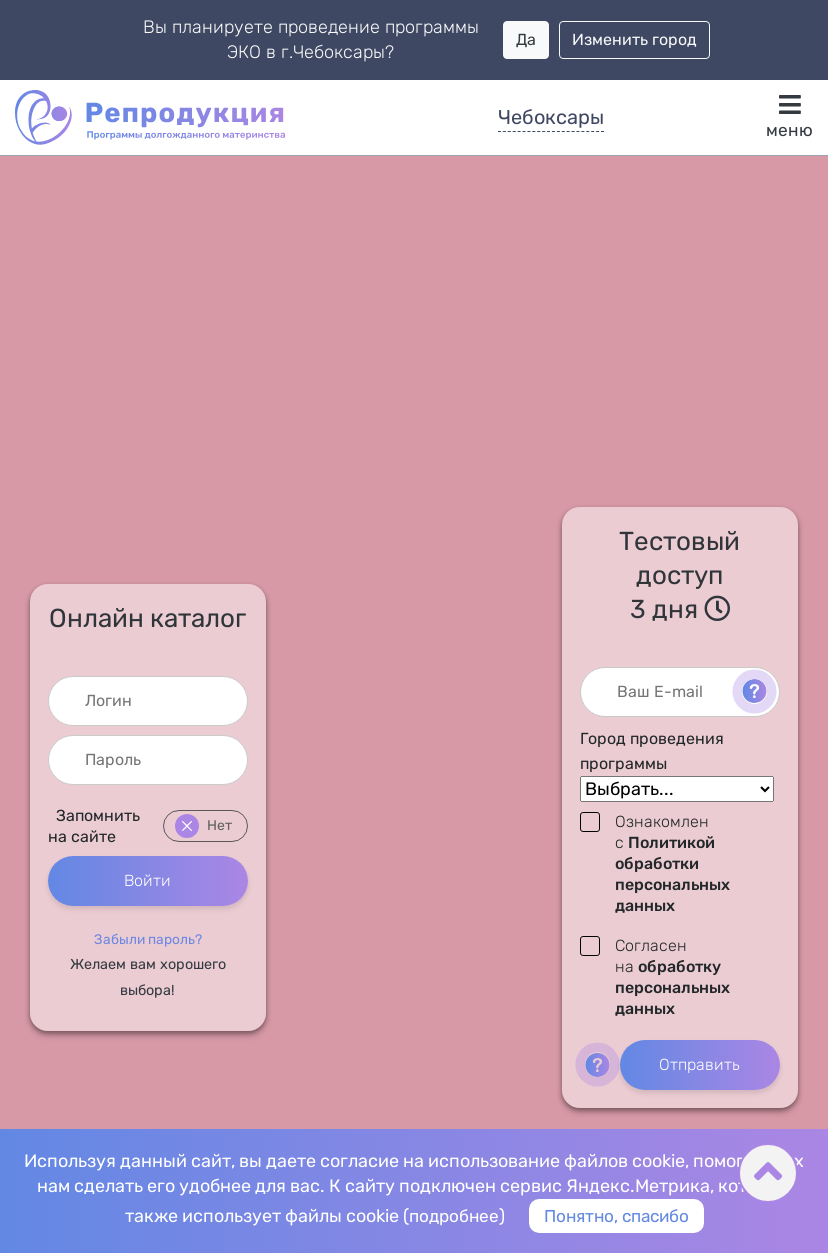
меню (789, 116)
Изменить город (634, 39)
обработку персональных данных (672, 988)
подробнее (449, 1215)
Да (526, 39)
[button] (147, 939)
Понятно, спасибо (618, 1215)
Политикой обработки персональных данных (672, 874)
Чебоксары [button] (551, 117)
